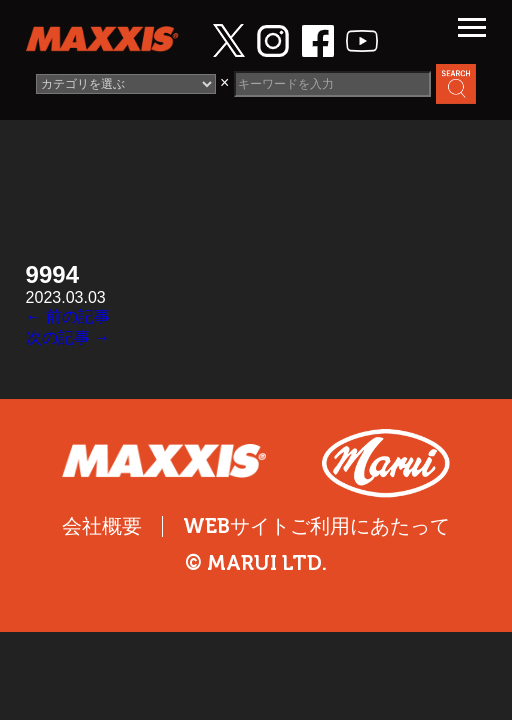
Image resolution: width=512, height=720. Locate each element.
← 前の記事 (68, 316)
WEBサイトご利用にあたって (316, 526)
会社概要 (102, 526)
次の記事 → (68, 337)
